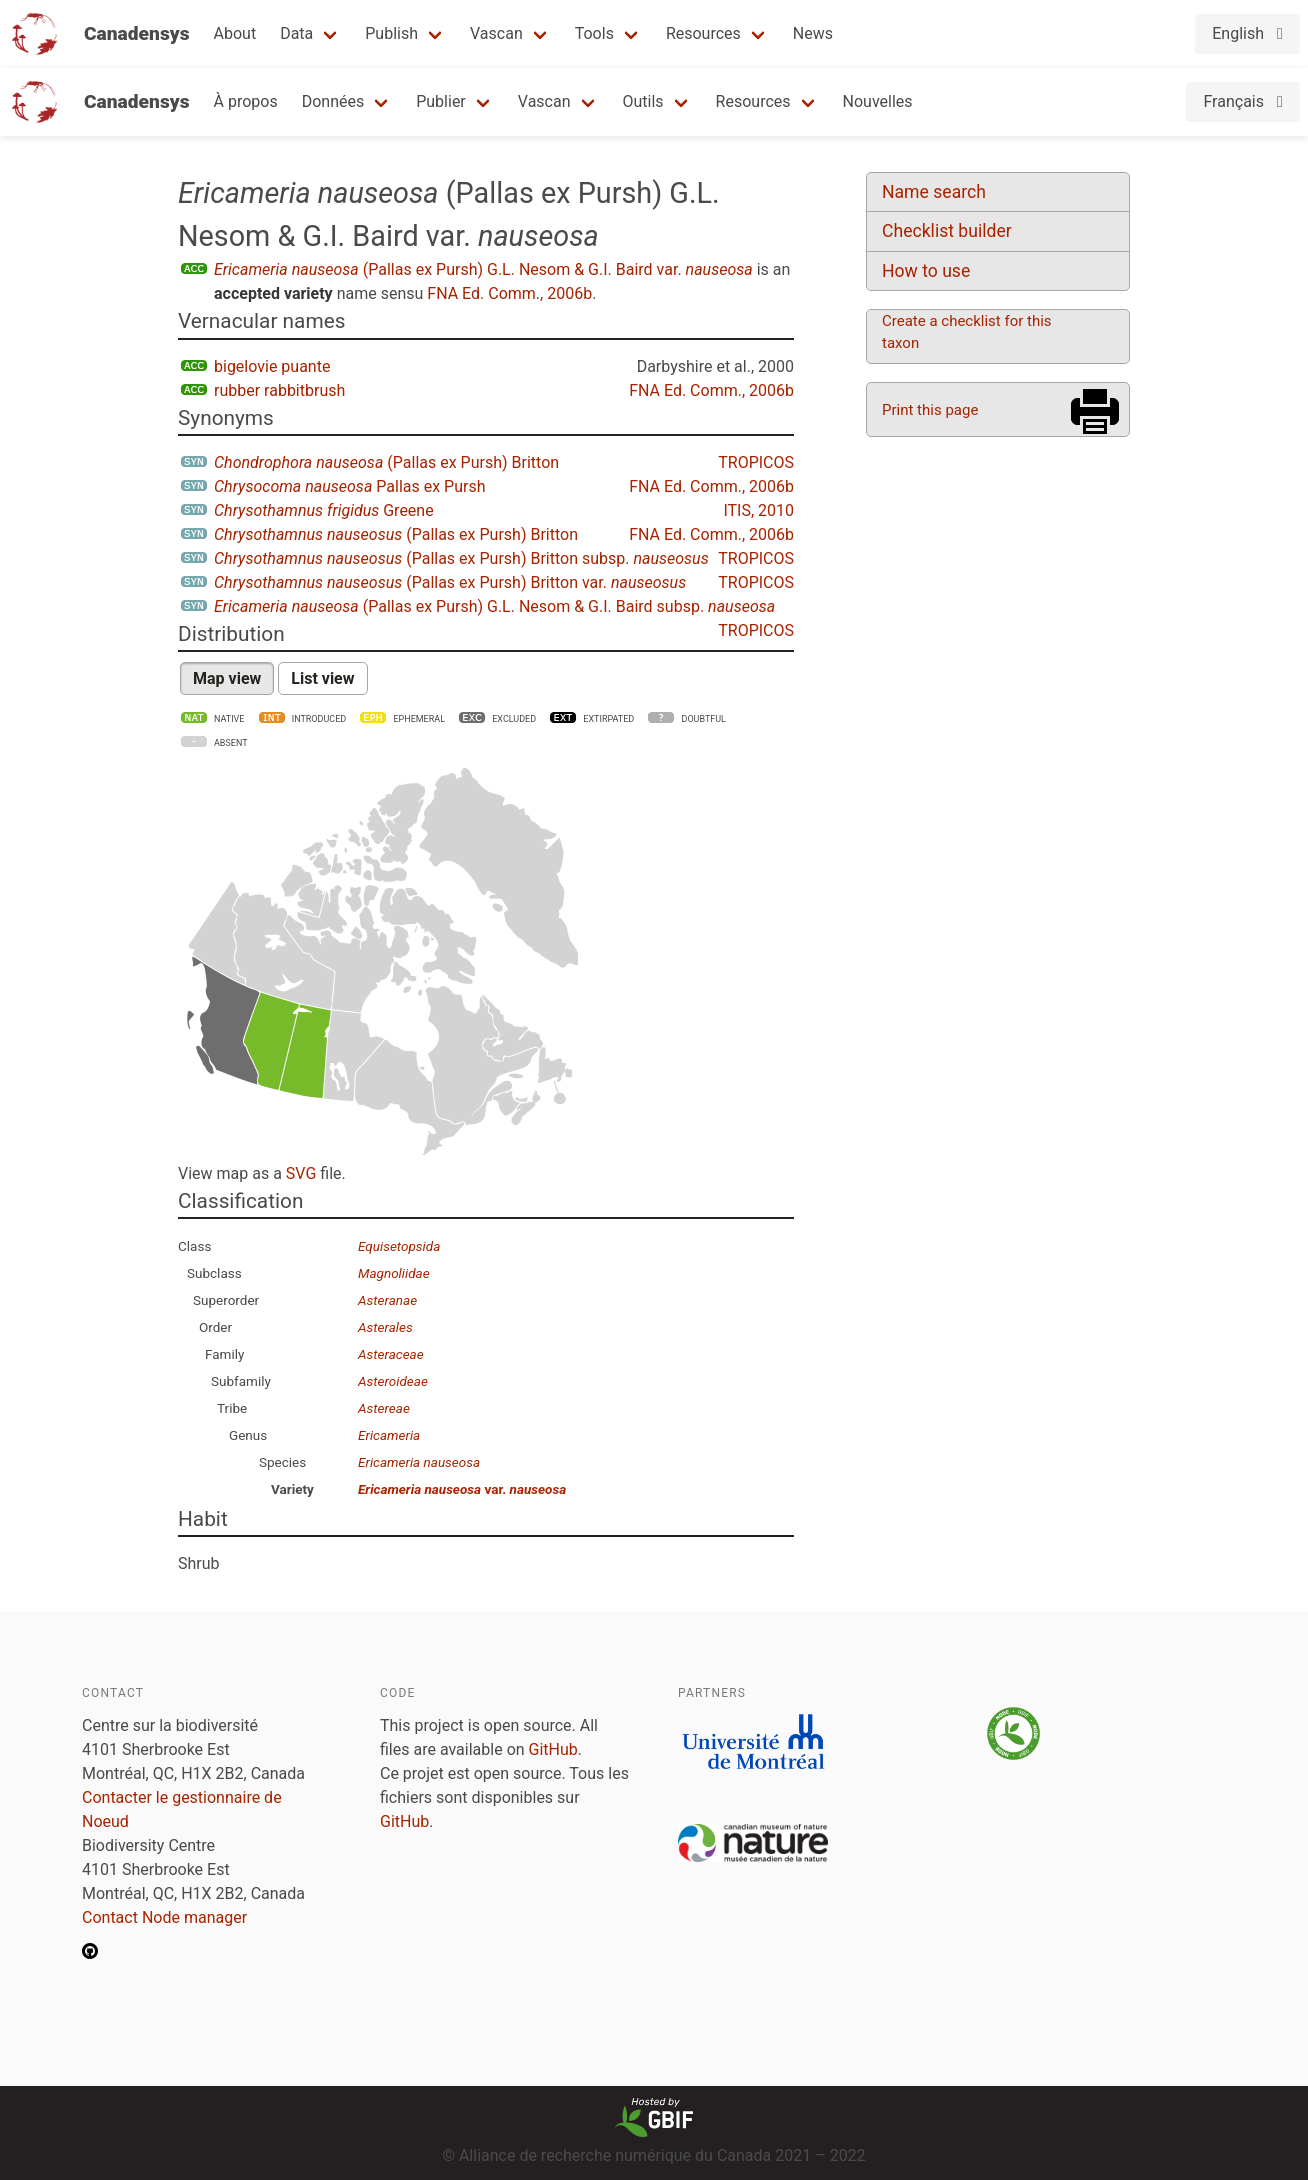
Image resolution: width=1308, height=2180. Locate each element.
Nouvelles (878, 101)
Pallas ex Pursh (350, 486)
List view (322, 678)
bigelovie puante (272, 366)
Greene (324, 510)
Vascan (496, 33)
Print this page (930, 410)
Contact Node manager (164, 1917)
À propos (246, 101)
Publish (391, 33)
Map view (227, 678)
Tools (594, 33)
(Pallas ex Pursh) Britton (386, 462)
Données (333, 101)
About (235, 33)
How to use (926, 271)
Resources (703, 33)
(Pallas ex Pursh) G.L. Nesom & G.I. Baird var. (483, 269)
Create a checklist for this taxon (967, 332)
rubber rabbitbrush (279, 390)
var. (462, 1489)
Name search (934, 192)
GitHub (553, 1749)
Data (296, 33)
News (813, 33)
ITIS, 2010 (758, 510)
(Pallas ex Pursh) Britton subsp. (461, 558)
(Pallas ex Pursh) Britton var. (450, 582)
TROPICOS (756, 462)
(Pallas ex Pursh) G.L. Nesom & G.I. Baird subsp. (494, 606)
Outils (643, 101)
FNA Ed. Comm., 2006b (509, 293)
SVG (301, 1173)
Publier (441, 101)
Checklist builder (947, 231)
